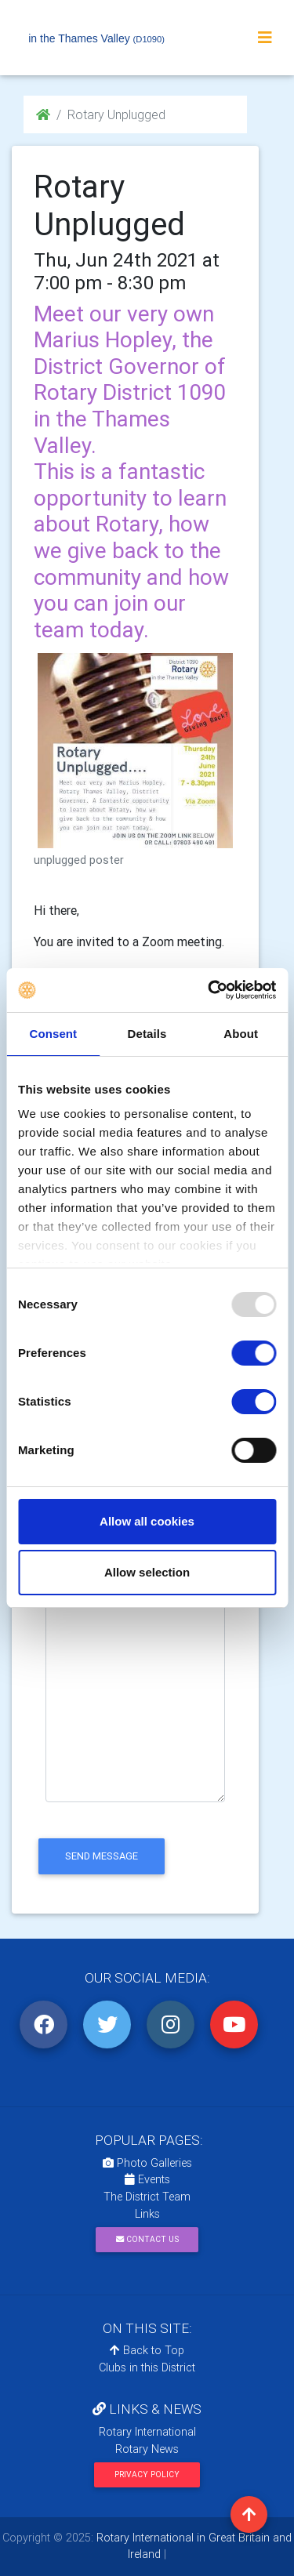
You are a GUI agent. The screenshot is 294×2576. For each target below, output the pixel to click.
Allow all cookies (147, 1521)
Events (147, 2179)
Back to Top (147, 2350)
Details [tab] (147, 1033)
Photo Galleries (147, 2163)
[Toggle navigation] (265, 38)
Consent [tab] (53, 1033)
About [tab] (240, 1033)
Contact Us (147, 2239)
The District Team (147, 2197)
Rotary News (147, 2449)
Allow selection (147, 1572)
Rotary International (147, 2432)
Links (147, 2214)
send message (101, 1856)
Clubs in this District (147, 2367)
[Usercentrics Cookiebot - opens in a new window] (209, 990)
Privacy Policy (147, 2474)
